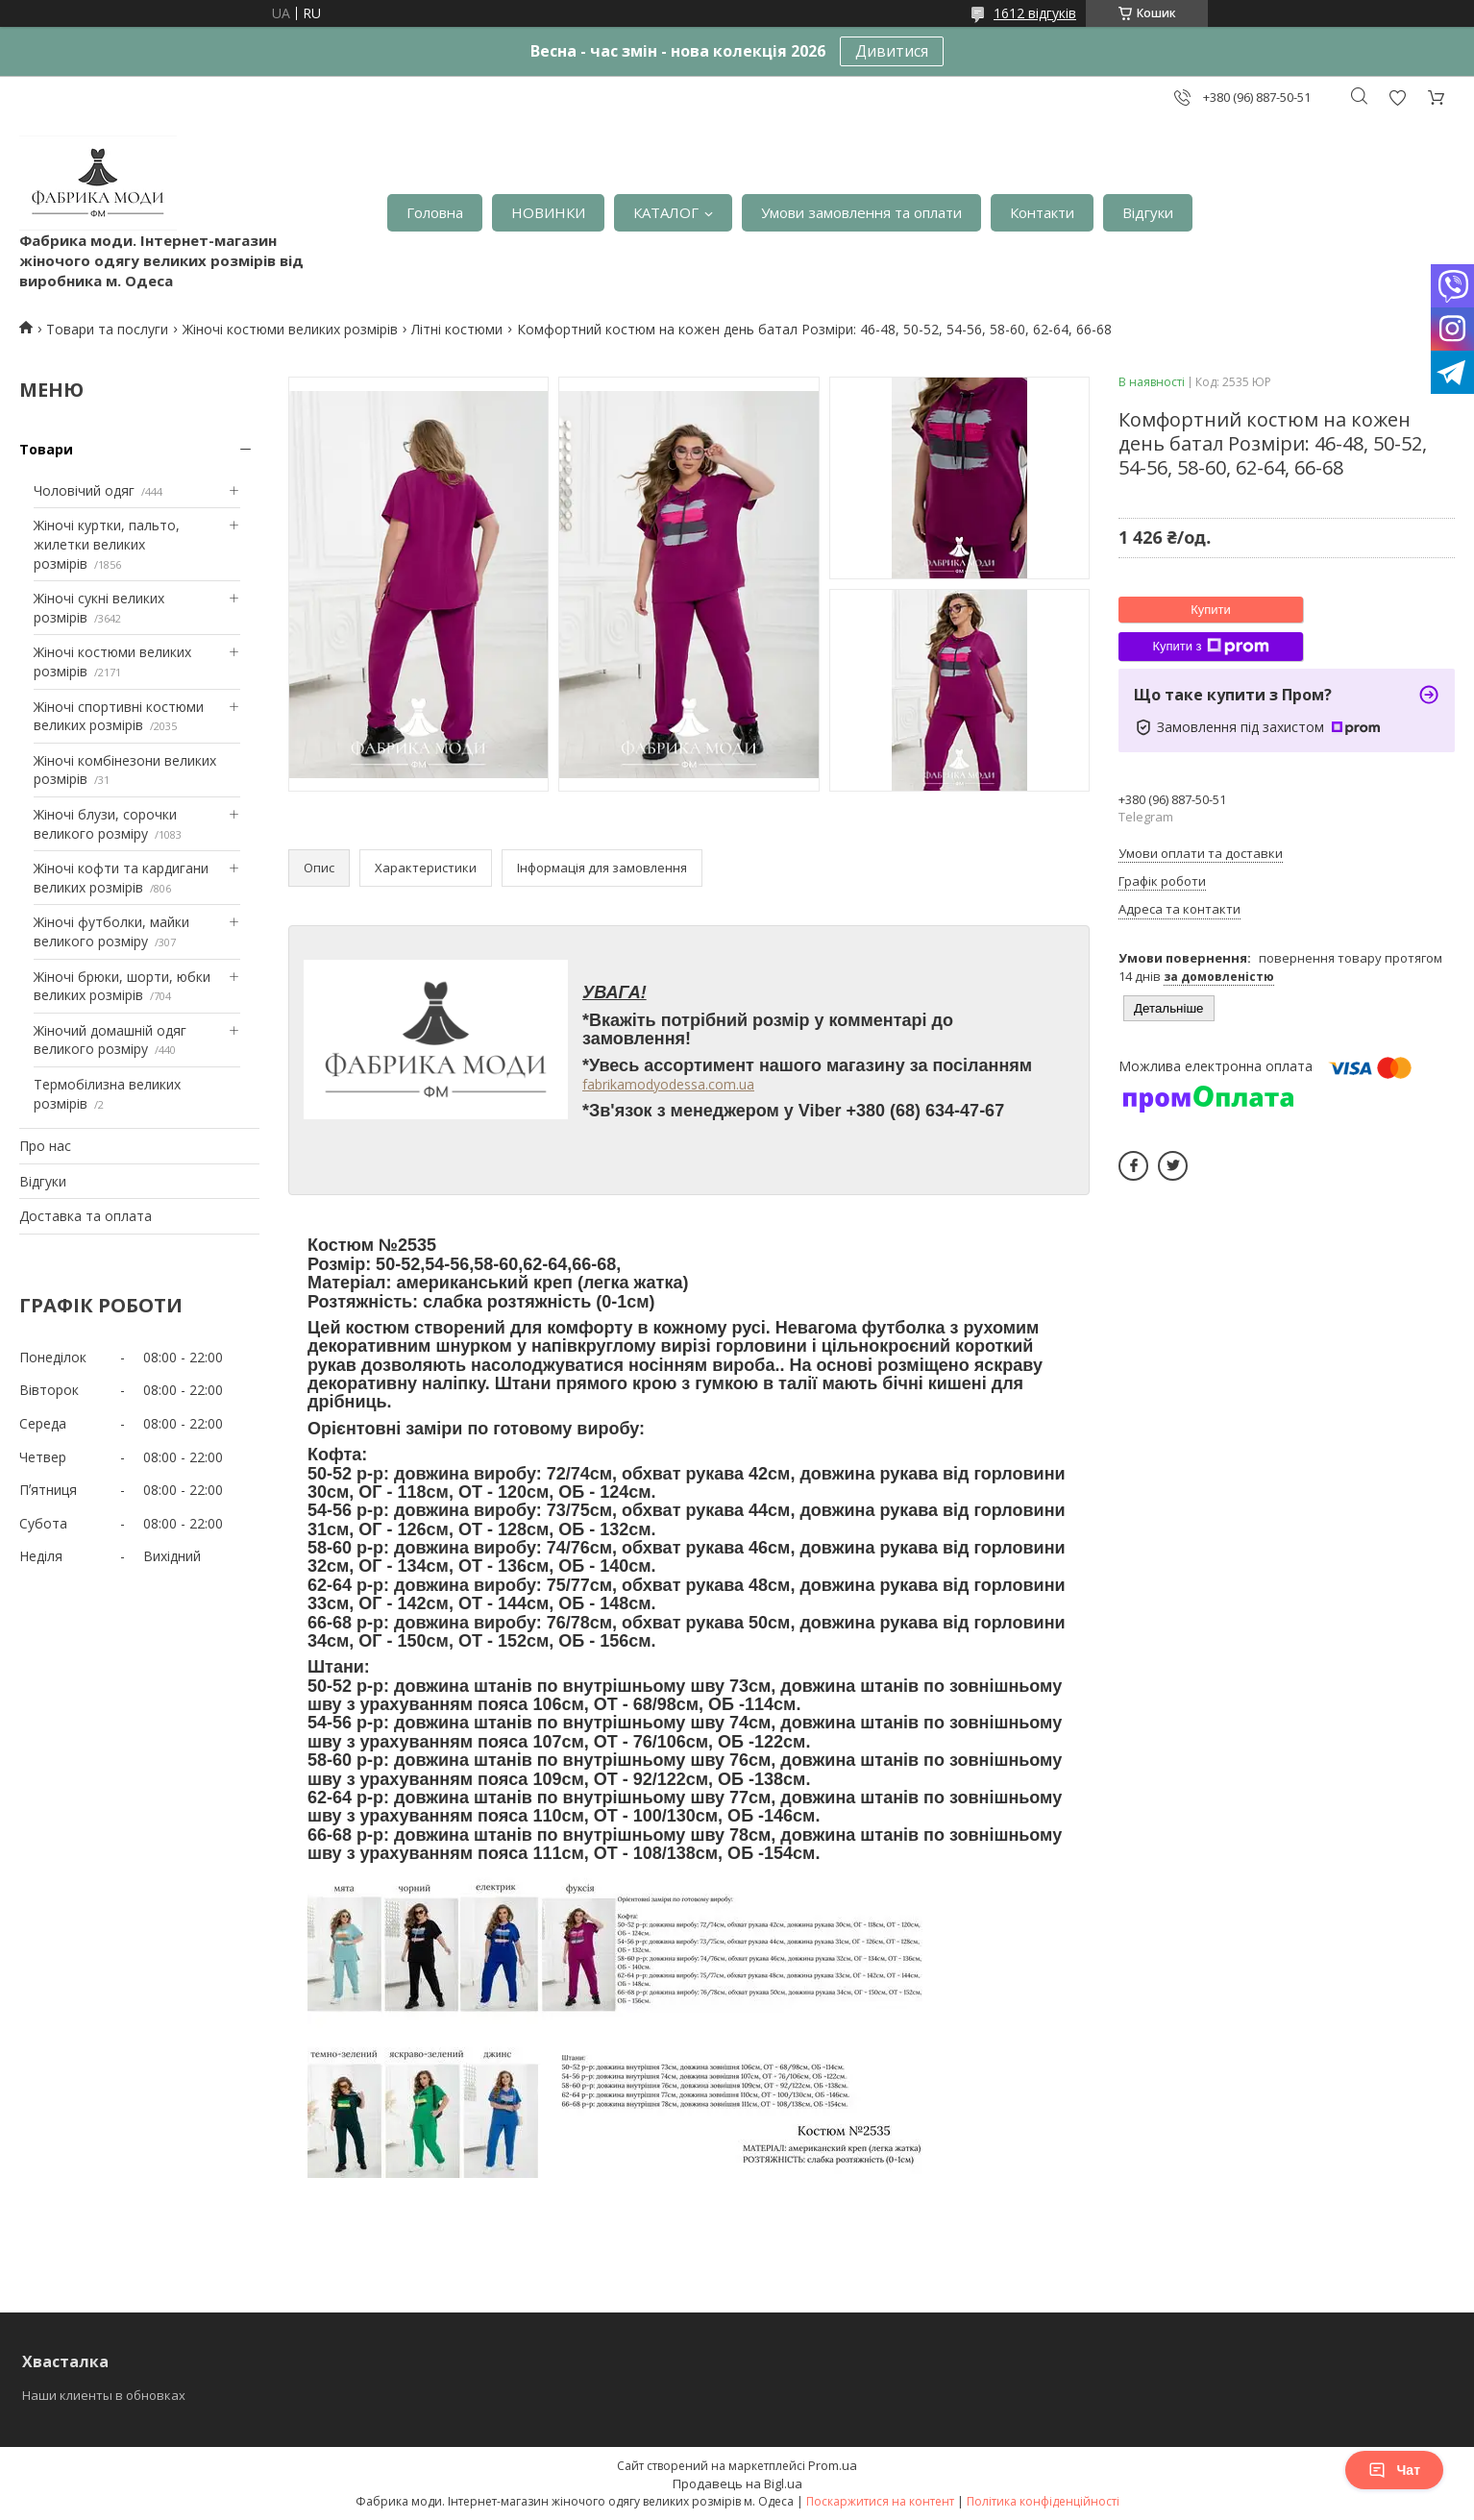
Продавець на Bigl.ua (737, 2483)
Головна (434, 212)
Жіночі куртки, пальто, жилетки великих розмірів (107, 544)
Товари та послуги (107, 329)
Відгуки (1147, 212)
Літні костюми (457, 329)
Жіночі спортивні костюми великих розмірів (119, 716)
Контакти (1042, 212)
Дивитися (891, 50)
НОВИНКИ (548, 212)
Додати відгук (1397, 97)
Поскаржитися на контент (880, 2501)
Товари (46, 449)
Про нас (45, 1146)
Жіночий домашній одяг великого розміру (110, 1040)
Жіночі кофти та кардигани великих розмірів (121, 877)
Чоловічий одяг (84, 490)
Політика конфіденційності (1043, 2501)
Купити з (1210, 646)
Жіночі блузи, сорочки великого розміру (105, 824)
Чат (1394, 2470)
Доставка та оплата (85, 1216)
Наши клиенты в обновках (103, 2395)
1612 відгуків (1035, 13)
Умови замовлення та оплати (861, 212)
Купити (1211, 609)
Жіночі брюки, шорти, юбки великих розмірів (122, 986)
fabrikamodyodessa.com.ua (668, 1084)
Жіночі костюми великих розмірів (290, 329)
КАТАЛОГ (666, 212)
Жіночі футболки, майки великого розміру (111, 931)
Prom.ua (832, 2465)
